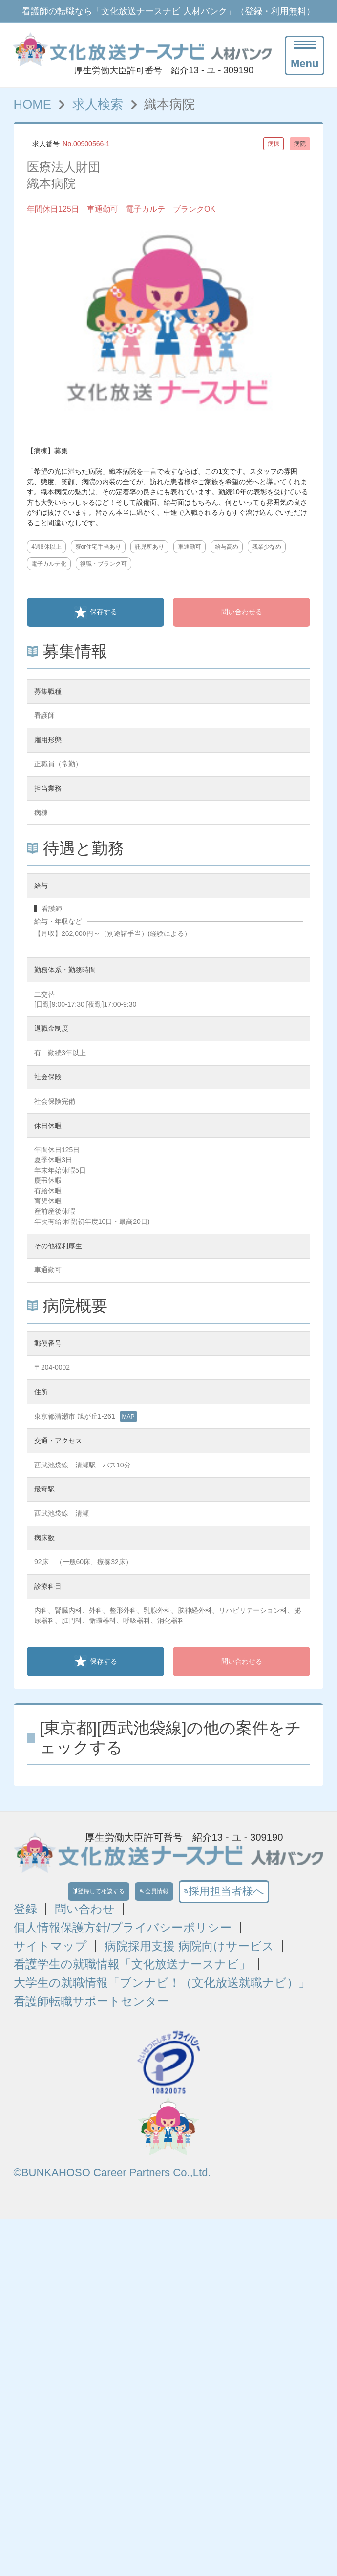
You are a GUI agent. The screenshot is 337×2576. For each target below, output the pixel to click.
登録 (25, 1918)
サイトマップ (50, 1955)
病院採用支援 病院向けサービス (189, 1955)
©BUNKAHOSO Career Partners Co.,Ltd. (112, 2181)
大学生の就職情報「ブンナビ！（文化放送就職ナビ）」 (162, 1992)
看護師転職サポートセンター (91, 2010)
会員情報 (174, 1895)
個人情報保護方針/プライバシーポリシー (123, 1936)
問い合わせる (242, 612)
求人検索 (97, 104)
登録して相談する (78, 1895)
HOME (32, 104)
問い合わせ (85, 1918)
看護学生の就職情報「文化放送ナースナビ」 (132, 1973)
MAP (128, 1416)
